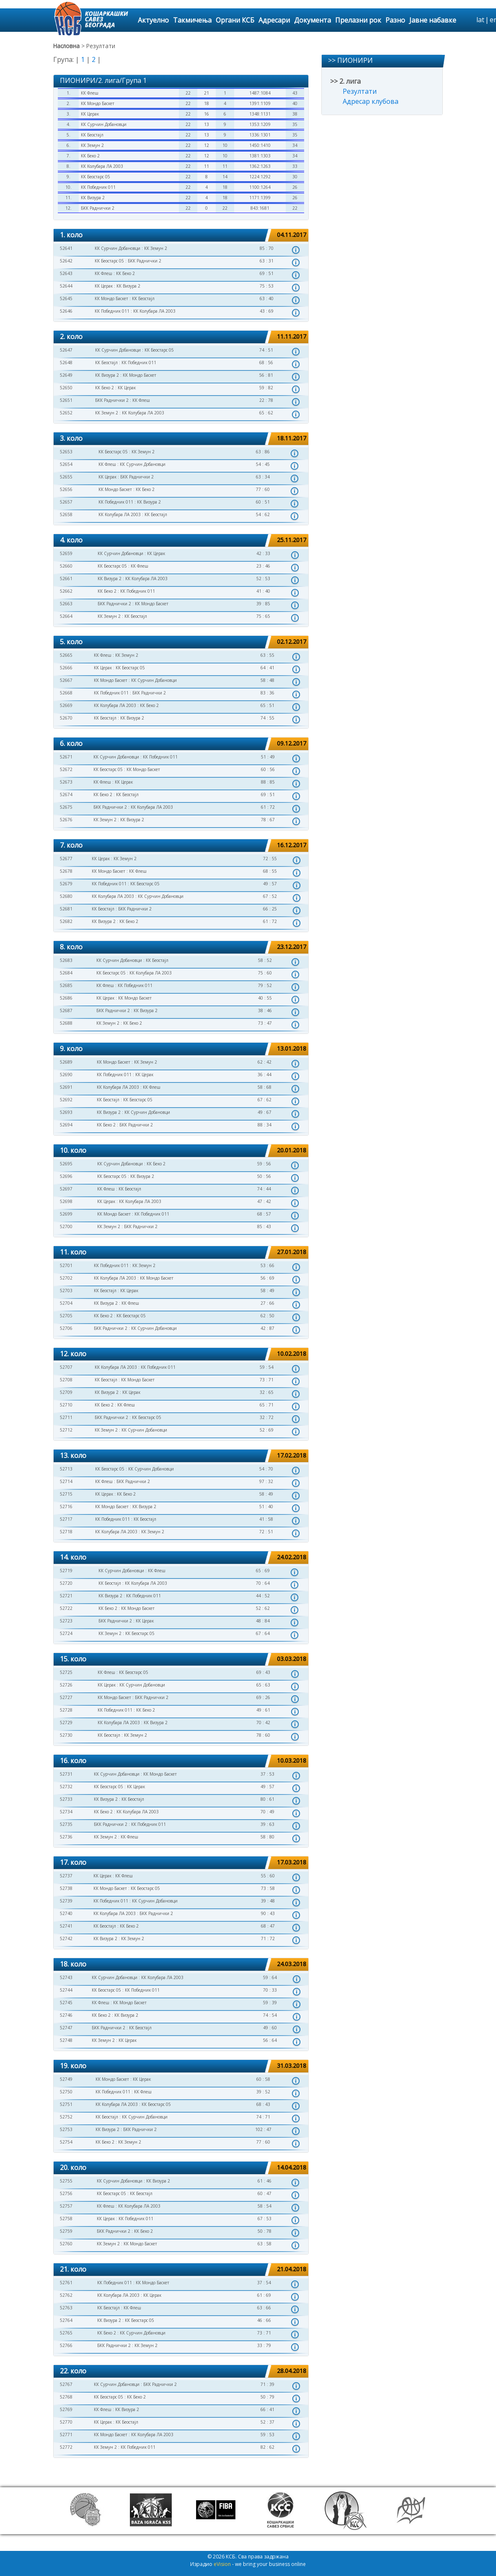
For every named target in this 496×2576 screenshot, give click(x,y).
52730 (66, 1735)
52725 (66, 1672)
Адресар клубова (370, 101)
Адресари (274, 20)
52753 (66, 2129)
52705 (66, 1316)
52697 (66, 1189)
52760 (66, 2244)
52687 (66, 1010)
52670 (66, 718)
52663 (66, 604)
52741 (66, 1926)
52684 (66, 973)
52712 (66, 1430)
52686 (66, 998)
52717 (66, 1519)
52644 (66, 286)
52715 (66, 1494)
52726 (66, 1685)
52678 (66, 871)
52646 (66, 311)
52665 (66, 655)
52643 (66, 273)
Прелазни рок (358, 20)
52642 (66, 261)
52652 (66, 413)
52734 (66, 1812)
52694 (66, 1125)
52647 (66, 350)
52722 (66, 1608)
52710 (66, 1405)
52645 (66, 298)
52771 (66, 2434)
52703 (66, 1290)
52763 (66, 2308)
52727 (66, 1697)
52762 (66, 2295)
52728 (66, 1710)
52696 (66, 1176)
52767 (66, 2384)
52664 (66, 616)
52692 (66, 1100)
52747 (66, 2028)
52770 (66, 2422)
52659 (66, 553)
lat (480, 19)
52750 (66, 2092)
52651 (66, 400)
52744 (66, 1990)
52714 (66, 1481)
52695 (66, 1164)
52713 (66, 1469)
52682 (66, 921)
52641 (66, 248)
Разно (395, 20)
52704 (66, 1303)
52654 (66, 464)
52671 (66, 757)
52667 (66, 680)
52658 (66, 514)
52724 (66, 1633)
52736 (66, 1837)
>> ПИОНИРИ (350, 60)
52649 (66, 375)
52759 (66, 2231)
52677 (66, 858)
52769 (66, 2409)
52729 (66, 1722)
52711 (66, 1417)
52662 (66, 591)
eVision (222, 2564)
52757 (66, 2206)
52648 (66, 362)
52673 (66, 782)
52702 (66, 1278)
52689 (66, 1062)
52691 (66, 1087)
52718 (66, 1532)
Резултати (360, 91)
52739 (66, 1901)
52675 (66, 807)
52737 (66, 1876)
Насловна (66, 46)
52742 (66, 1938)
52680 (66, 896)
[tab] (181, 235)
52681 (66, 909)
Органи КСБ (235, 20)
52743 (66, 1977)
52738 (66, 1888)
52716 (66, 1506)
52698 (66, 1201)
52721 (66, 1596)
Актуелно (153, 20)
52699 (66, 1214)
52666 (66, 668)
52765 (66, 2333)
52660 (66, 566)
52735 (66, 1824)
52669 (66, 705)
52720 (66, 1583)
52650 (66, 388)
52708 (66, 1380)
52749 (66, 2079)
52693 (66, 1112)
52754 (66, 2142)
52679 (66, 884)
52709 (66, 1392)
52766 (66, 2345)
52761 (66, 2282)
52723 (66, 1621)
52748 (66, 2040)
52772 (66, 2447)
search (468, 20)
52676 (66, 820)
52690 (66, 1074)
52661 (66, 578)
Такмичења (192, 20)
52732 (66, 1786)
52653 (66, 452)
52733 (66, 1799)
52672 (66, 769)
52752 (66, 2117)
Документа (312, 20)
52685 (66, 985)
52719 (66, 1570)
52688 (66, 1023)
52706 (66, 1328)
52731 (66, 1774)
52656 (66, 489)
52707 (66, 1367)
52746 (66, 2015)
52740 (66, 1913)
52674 (66, 794)
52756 (66, 2193)
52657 (66, 502)
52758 (66, 2218)
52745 (66, 2002)
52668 (66, 693)
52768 (66, 2397)
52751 (66, 2104)
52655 (66, 477)
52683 (66, 960)
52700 (66, 1226)
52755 (66, 2181)
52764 (66, 2320)
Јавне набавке (432, 20)
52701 (66, 1265)
